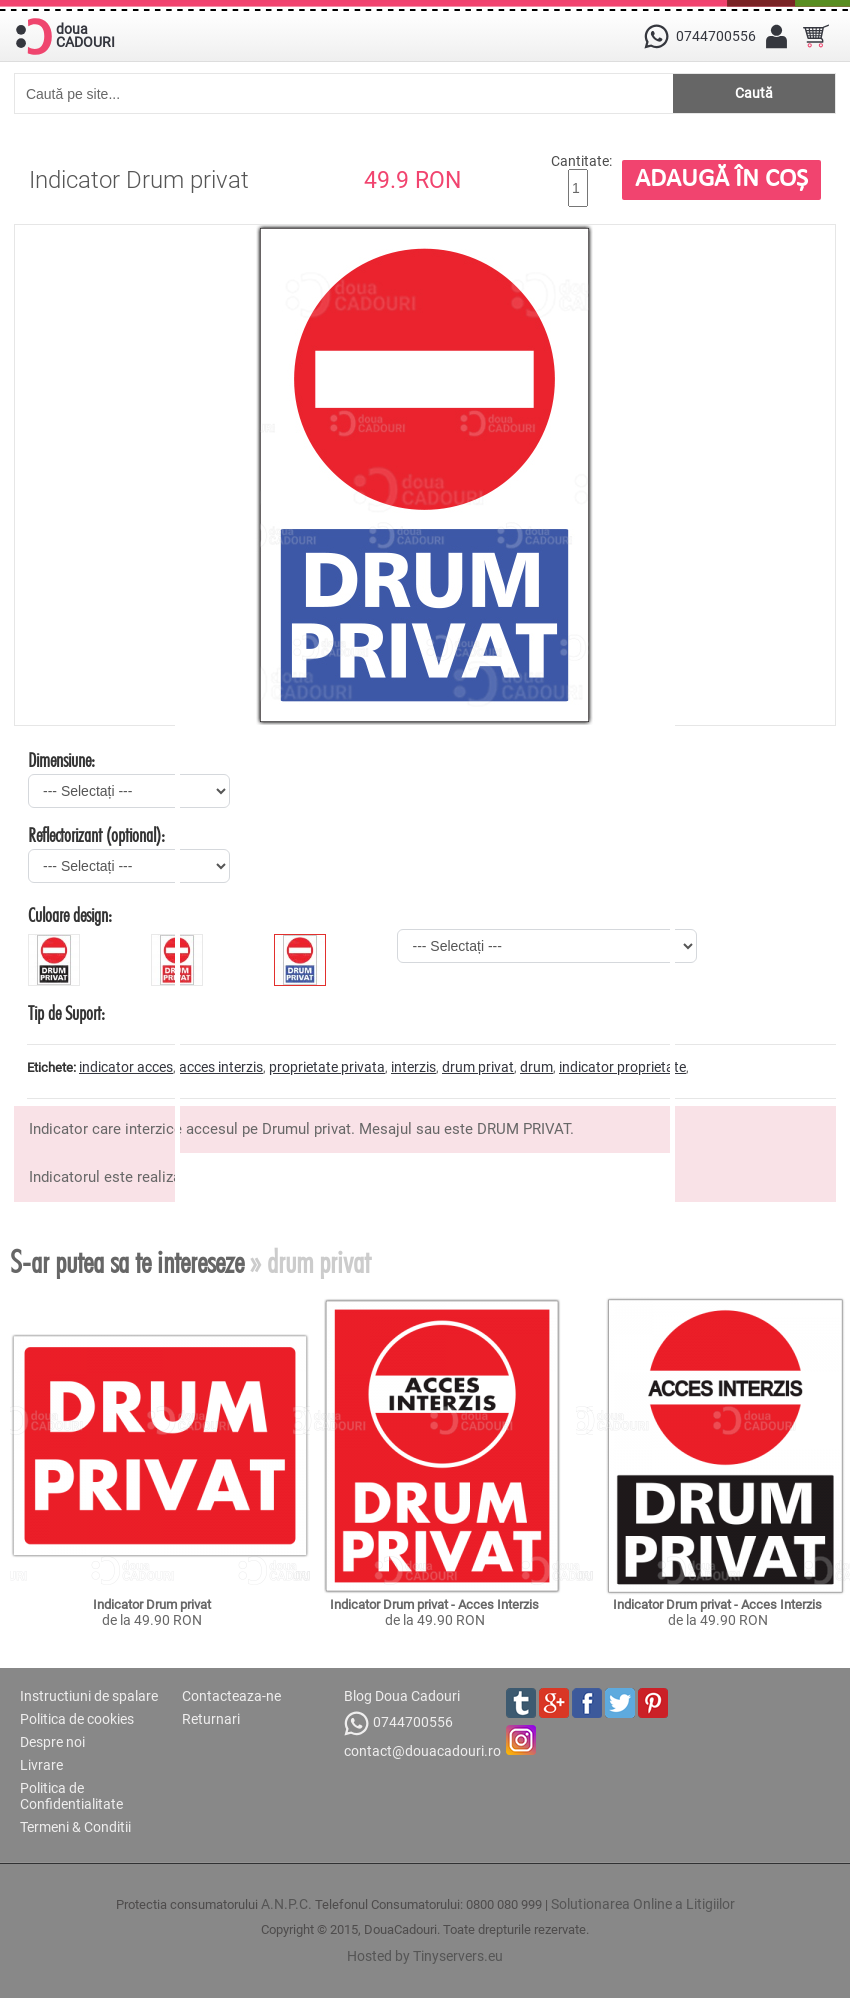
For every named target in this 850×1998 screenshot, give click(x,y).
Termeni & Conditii (75, 1827)
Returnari (211, 1719)
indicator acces (126, 1067)
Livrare (41, 1765)
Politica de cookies (77, 1719)
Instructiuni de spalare (89, 1696)
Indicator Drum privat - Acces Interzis (434, 1604)
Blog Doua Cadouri (402, 1696)
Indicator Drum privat (152, 1604)
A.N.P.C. (286, 1904)
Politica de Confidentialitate (71, 1796)
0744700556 (398, 1723)
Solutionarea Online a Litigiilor (643, 1904)
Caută (754, 93)
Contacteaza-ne (231, 1696)
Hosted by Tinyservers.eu (425, 1956)
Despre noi (52, 1742)
